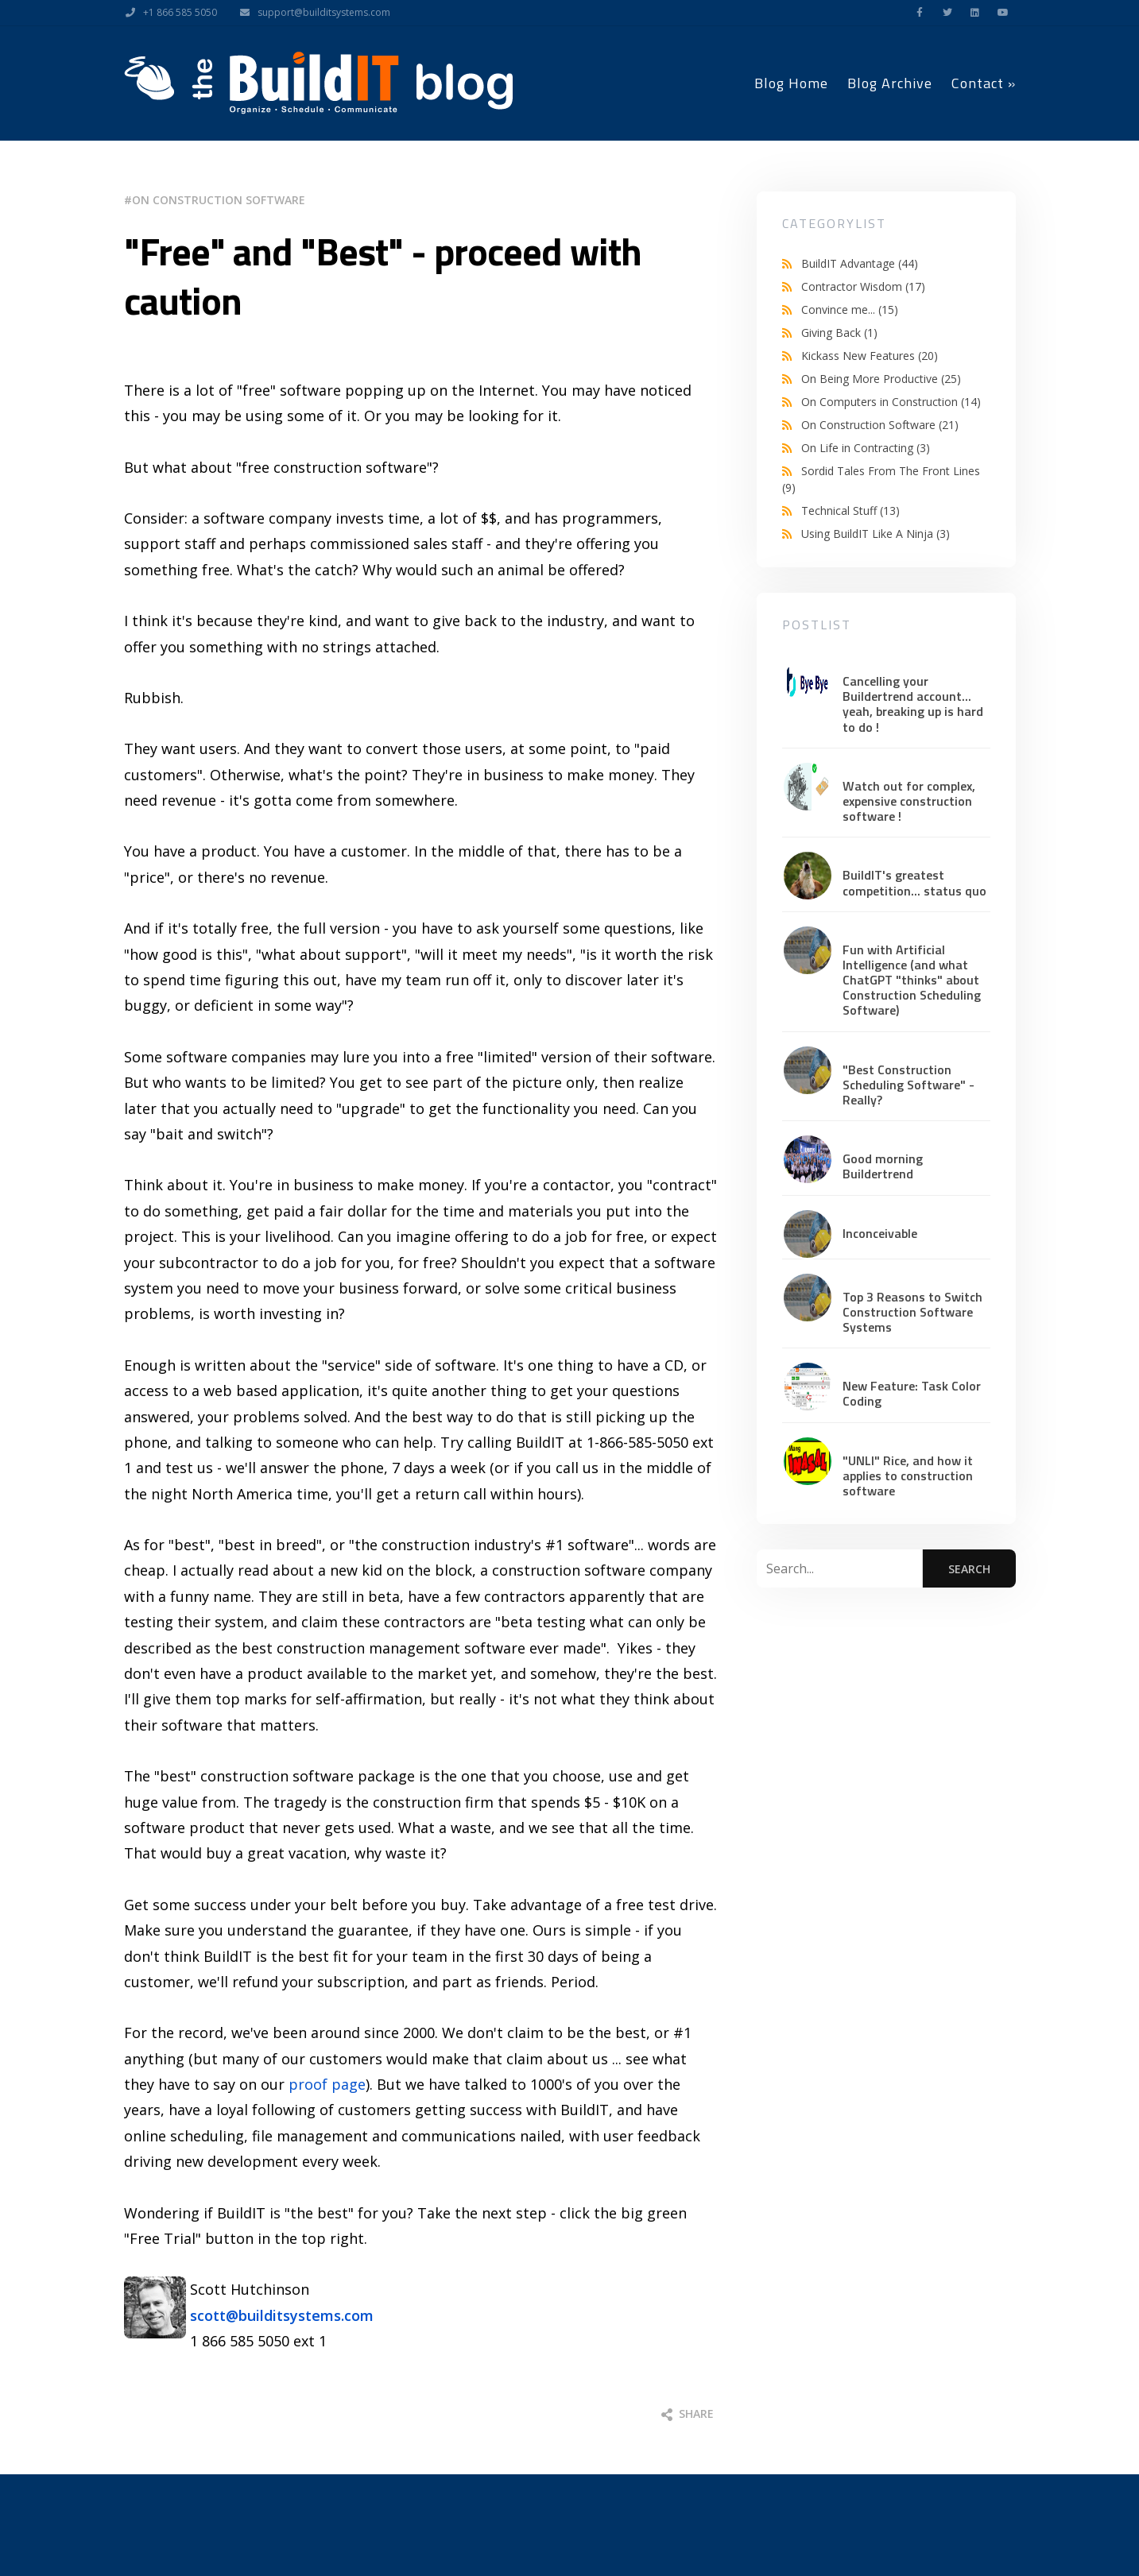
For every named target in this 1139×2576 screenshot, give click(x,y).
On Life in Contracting (865, 447)
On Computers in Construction (891, 401)
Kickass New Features (869, 355)
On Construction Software (218, 199)
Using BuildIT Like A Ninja (875, 533)
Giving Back (839, 332)
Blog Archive (889, 83)
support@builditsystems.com (311, 12)
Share (687, 2413)
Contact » (983, 83)
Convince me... (849, 309)
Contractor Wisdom (863, 286)
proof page (327, 2084)
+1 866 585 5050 (167, 12)
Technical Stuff (850, 510)
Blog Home (791, 83)
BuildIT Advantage (859, 263)
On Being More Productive (881, 378)
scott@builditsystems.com (282, 2315)
